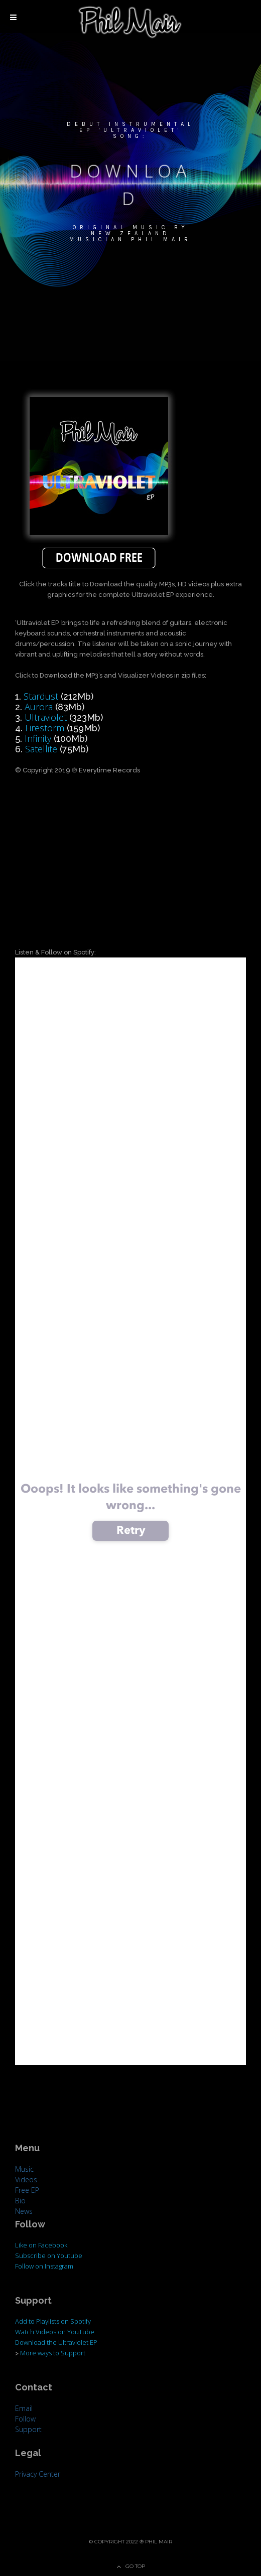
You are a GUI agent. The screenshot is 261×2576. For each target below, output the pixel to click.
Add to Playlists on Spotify (53, 2321)
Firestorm (44, 728)
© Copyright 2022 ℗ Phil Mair (130, 2541)
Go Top (135, 2566)
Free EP (27, 2190)
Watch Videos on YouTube (54, 2331)
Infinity (38, 738)
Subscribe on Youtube (48, 2255)
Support (28, 2429)
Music (24, 2169)
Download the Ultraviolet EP (56, 2342)
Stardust (41, 696)
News (24, 2211)
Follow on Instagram (44, 2266)
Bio (20, 2200)
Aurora (39, 707)
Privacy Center (37, 2474)
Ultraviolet (46, 717)
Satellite (41, 749)
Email (24, 2408)
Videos (26, 2179)
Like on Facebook (41, 2244)
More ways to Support (52, 2352)
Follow (25, 2419)
